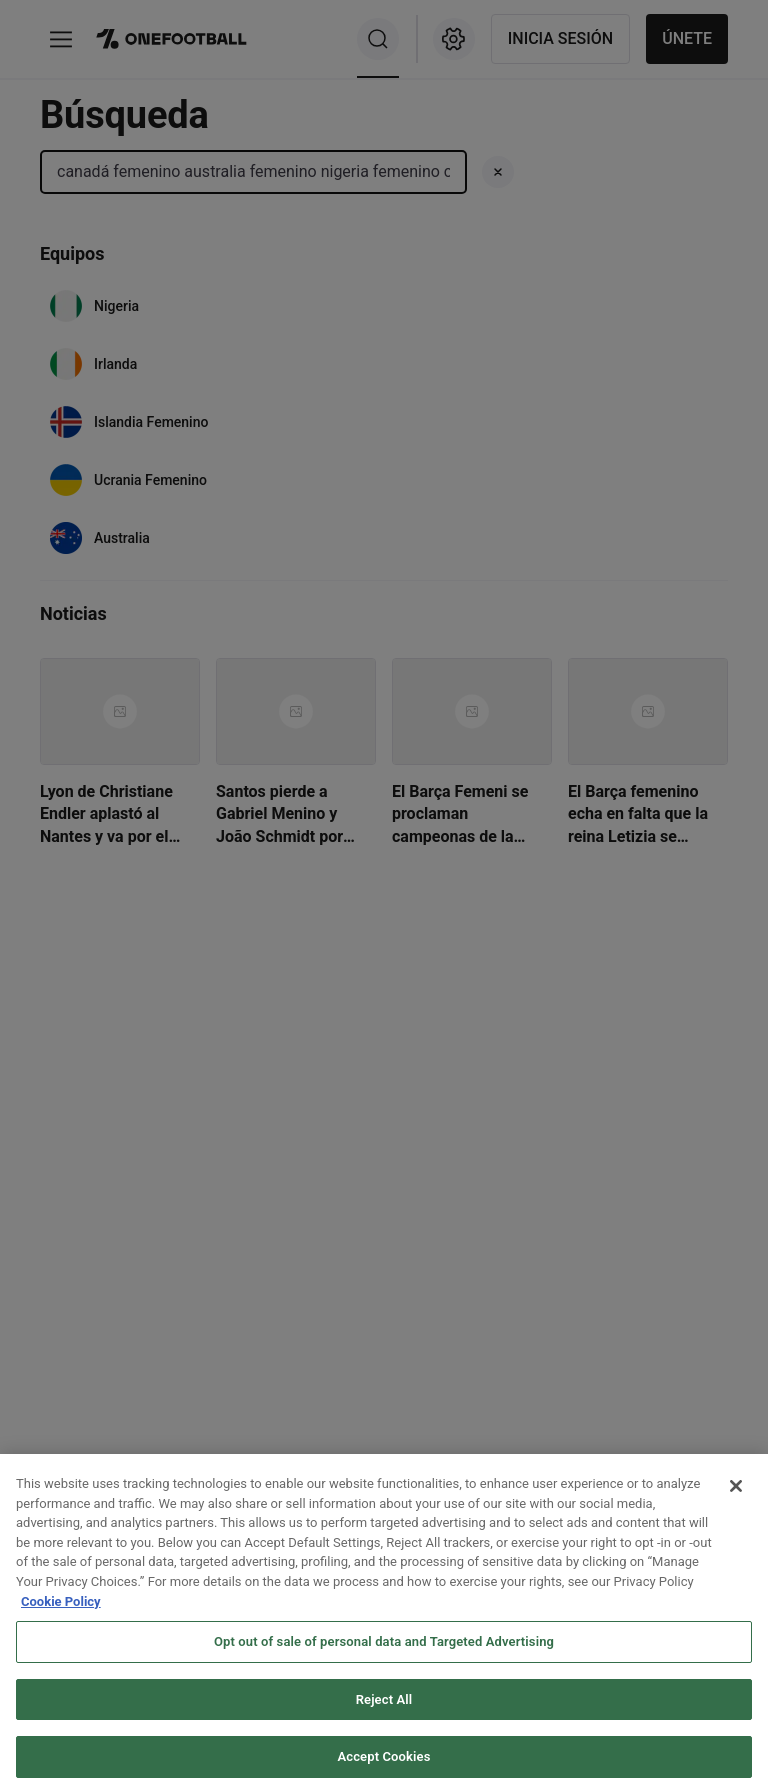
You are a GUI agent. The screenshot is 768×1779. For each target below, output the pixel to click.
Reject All (384, 1710)
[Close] (736, 1498)
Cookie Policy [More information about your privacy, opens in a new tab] (61, 1612)
